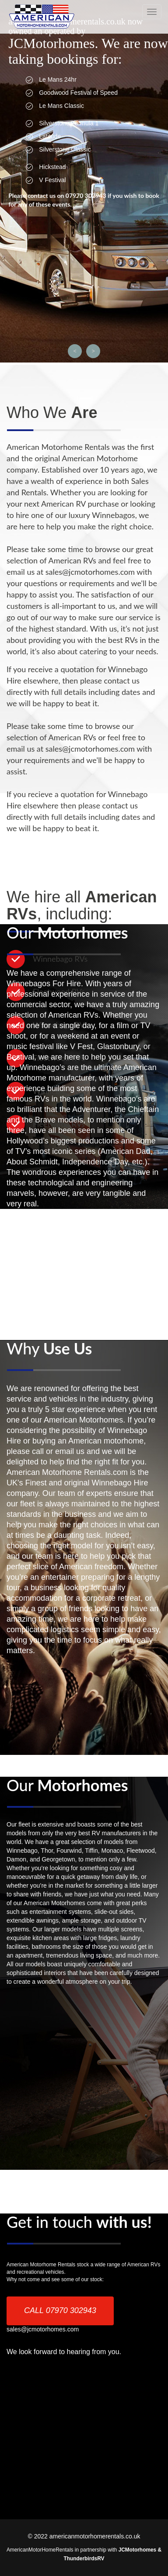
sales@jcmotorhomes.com (43, 2329)
